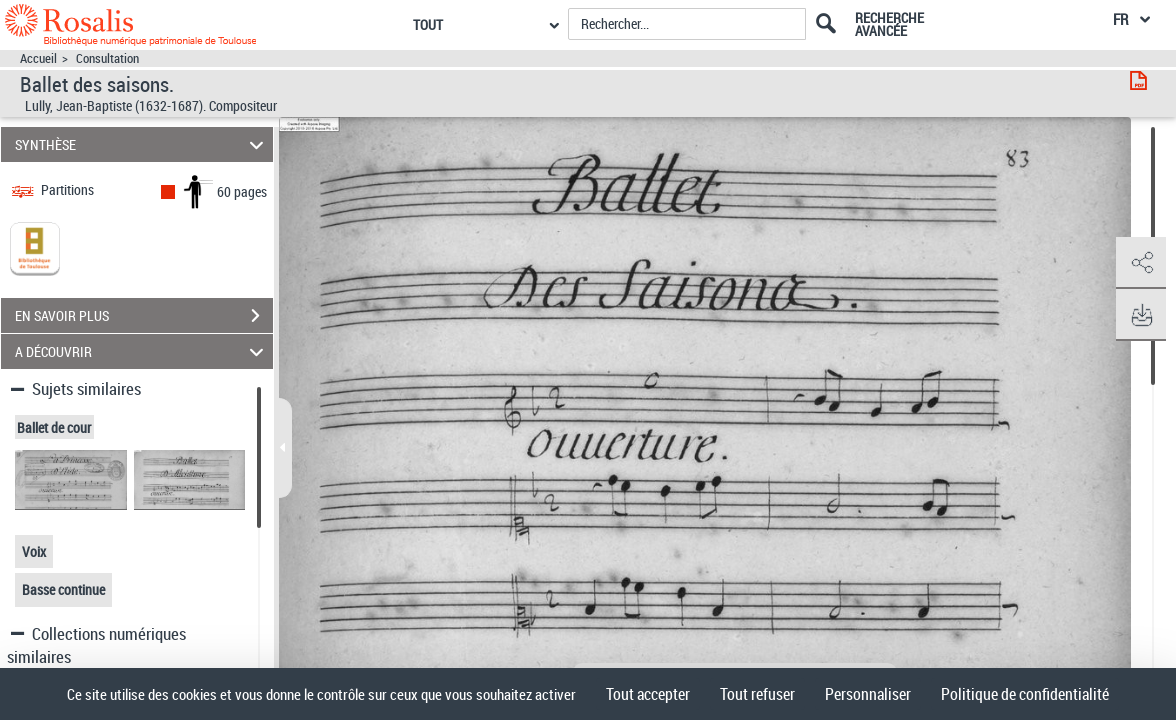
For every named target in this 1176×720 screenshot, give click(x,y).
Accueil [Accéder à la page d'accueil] (38, 58)
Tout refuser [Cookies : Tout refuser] (757, 694)
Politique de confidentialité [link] (1025, 694)
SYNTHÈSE (142, 144)
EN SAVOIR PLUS (144, 316)
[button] (1141, 263)
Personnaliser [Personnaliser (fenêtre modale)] (868, 694)
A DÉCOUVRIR (142, 351)
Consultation (107, 58)
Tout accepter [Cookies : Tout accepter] (648, 694)
